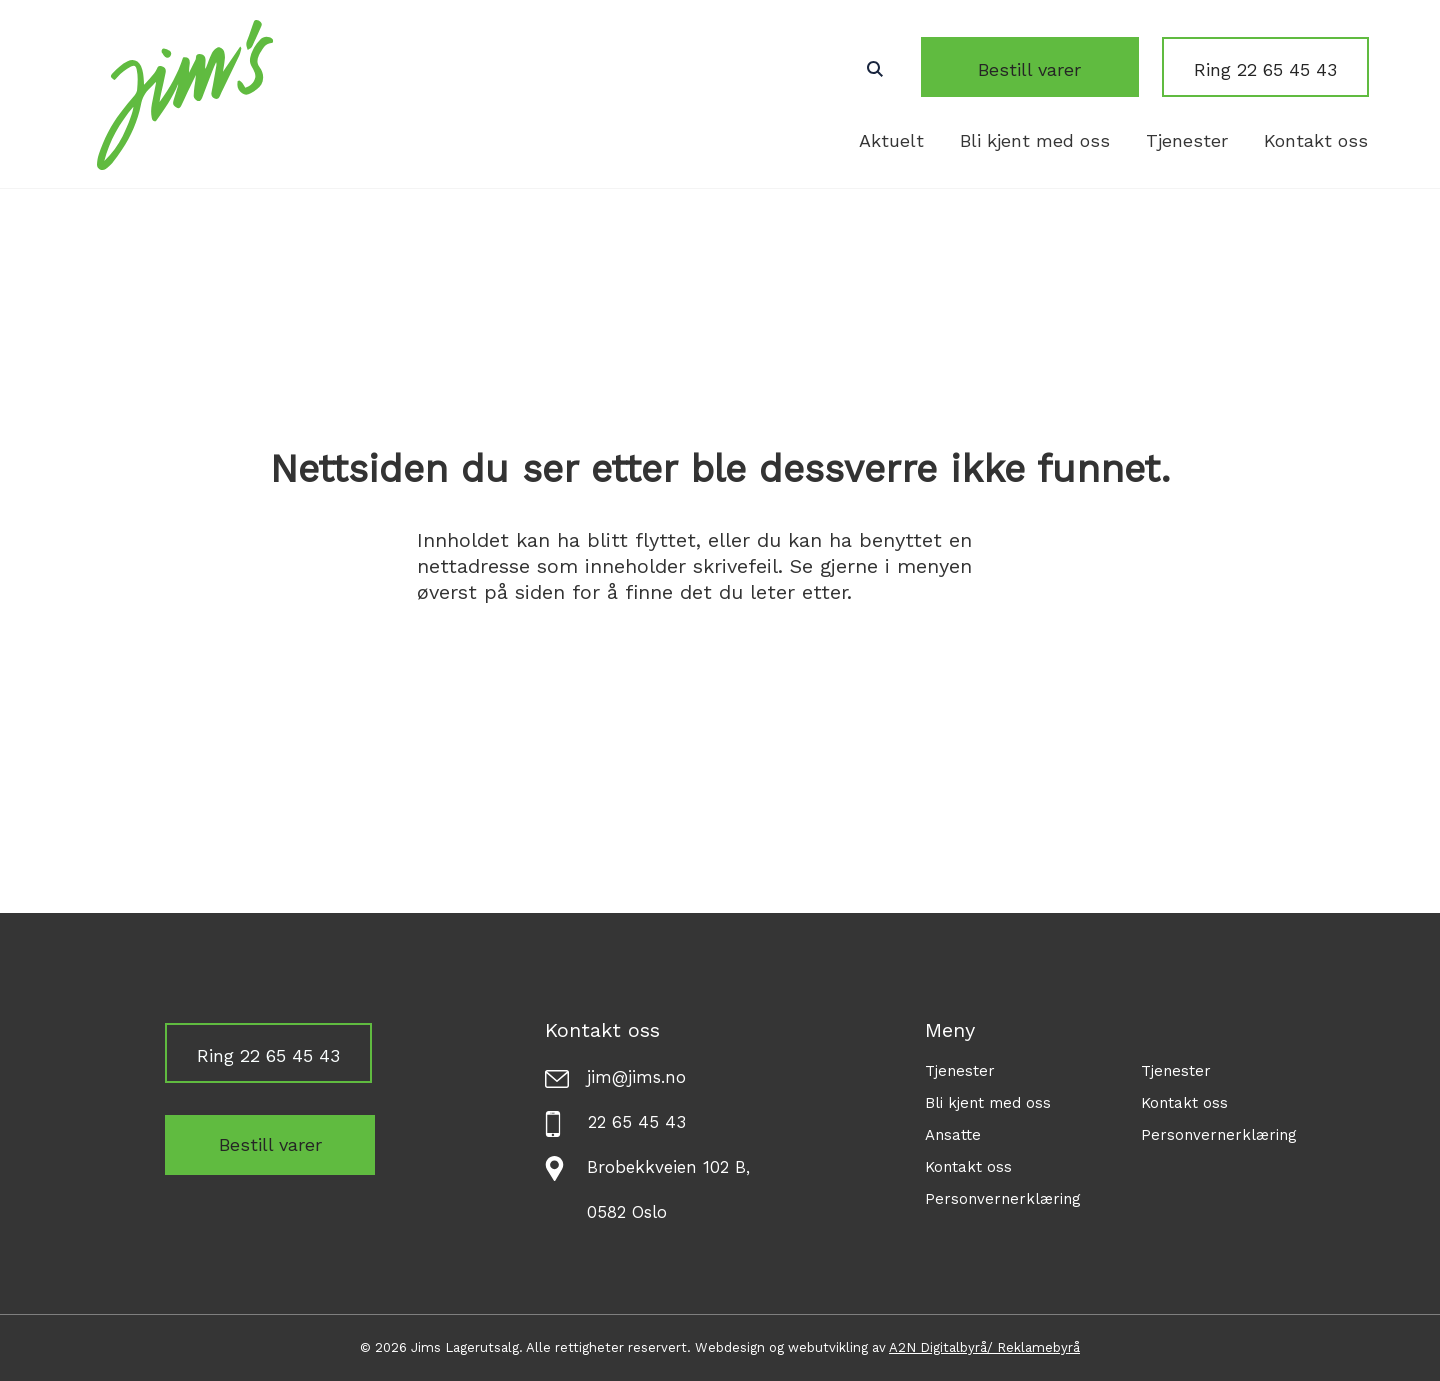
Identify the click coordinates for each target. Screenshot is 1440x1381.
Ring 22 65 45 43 (1265, 69)
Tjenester (1187, 140)
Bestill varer (1055, 69)
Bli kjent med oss (1035, 140)
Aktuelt (891, 140)
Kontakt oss (1316, 140)
